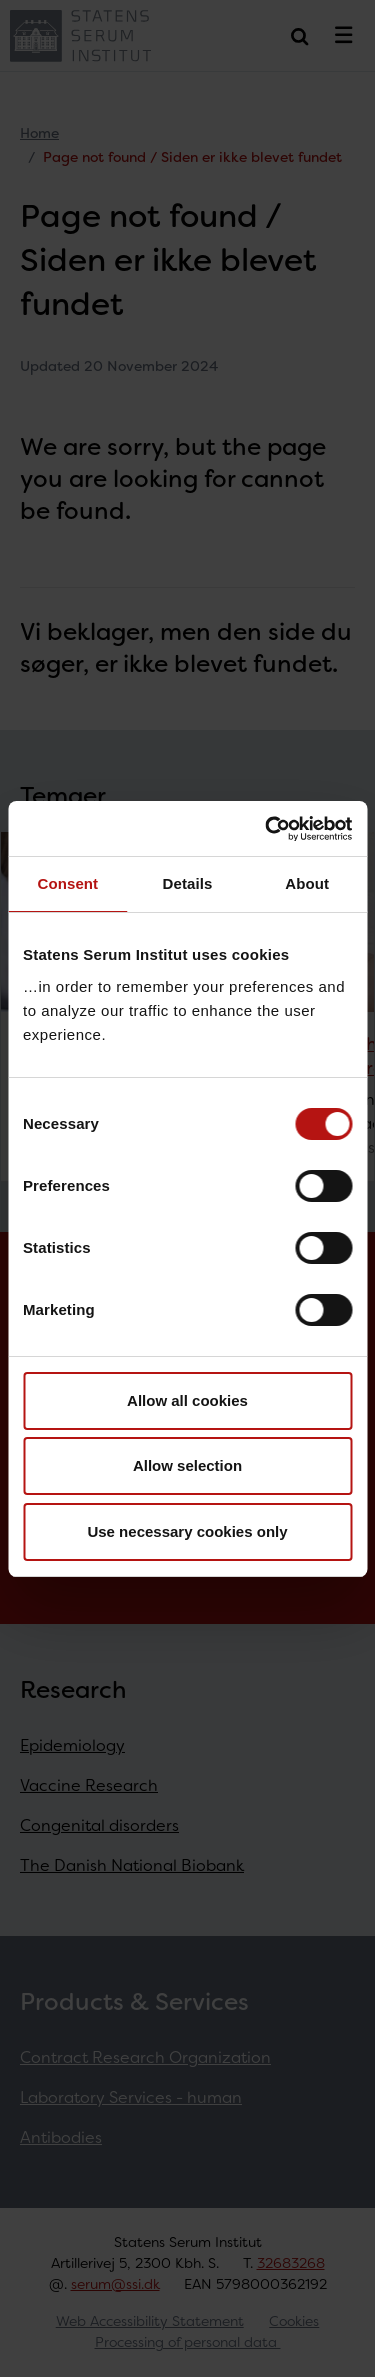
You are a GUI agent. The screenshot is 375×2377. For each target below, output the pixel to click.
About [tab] (307, 883)
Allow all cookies (187, 1400)
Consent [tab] (67, 883)
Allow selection (187, 1465)
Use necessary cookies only (187, 1531)
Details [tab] (188, 883)
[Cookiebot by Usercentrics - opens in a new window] (267, 829)
